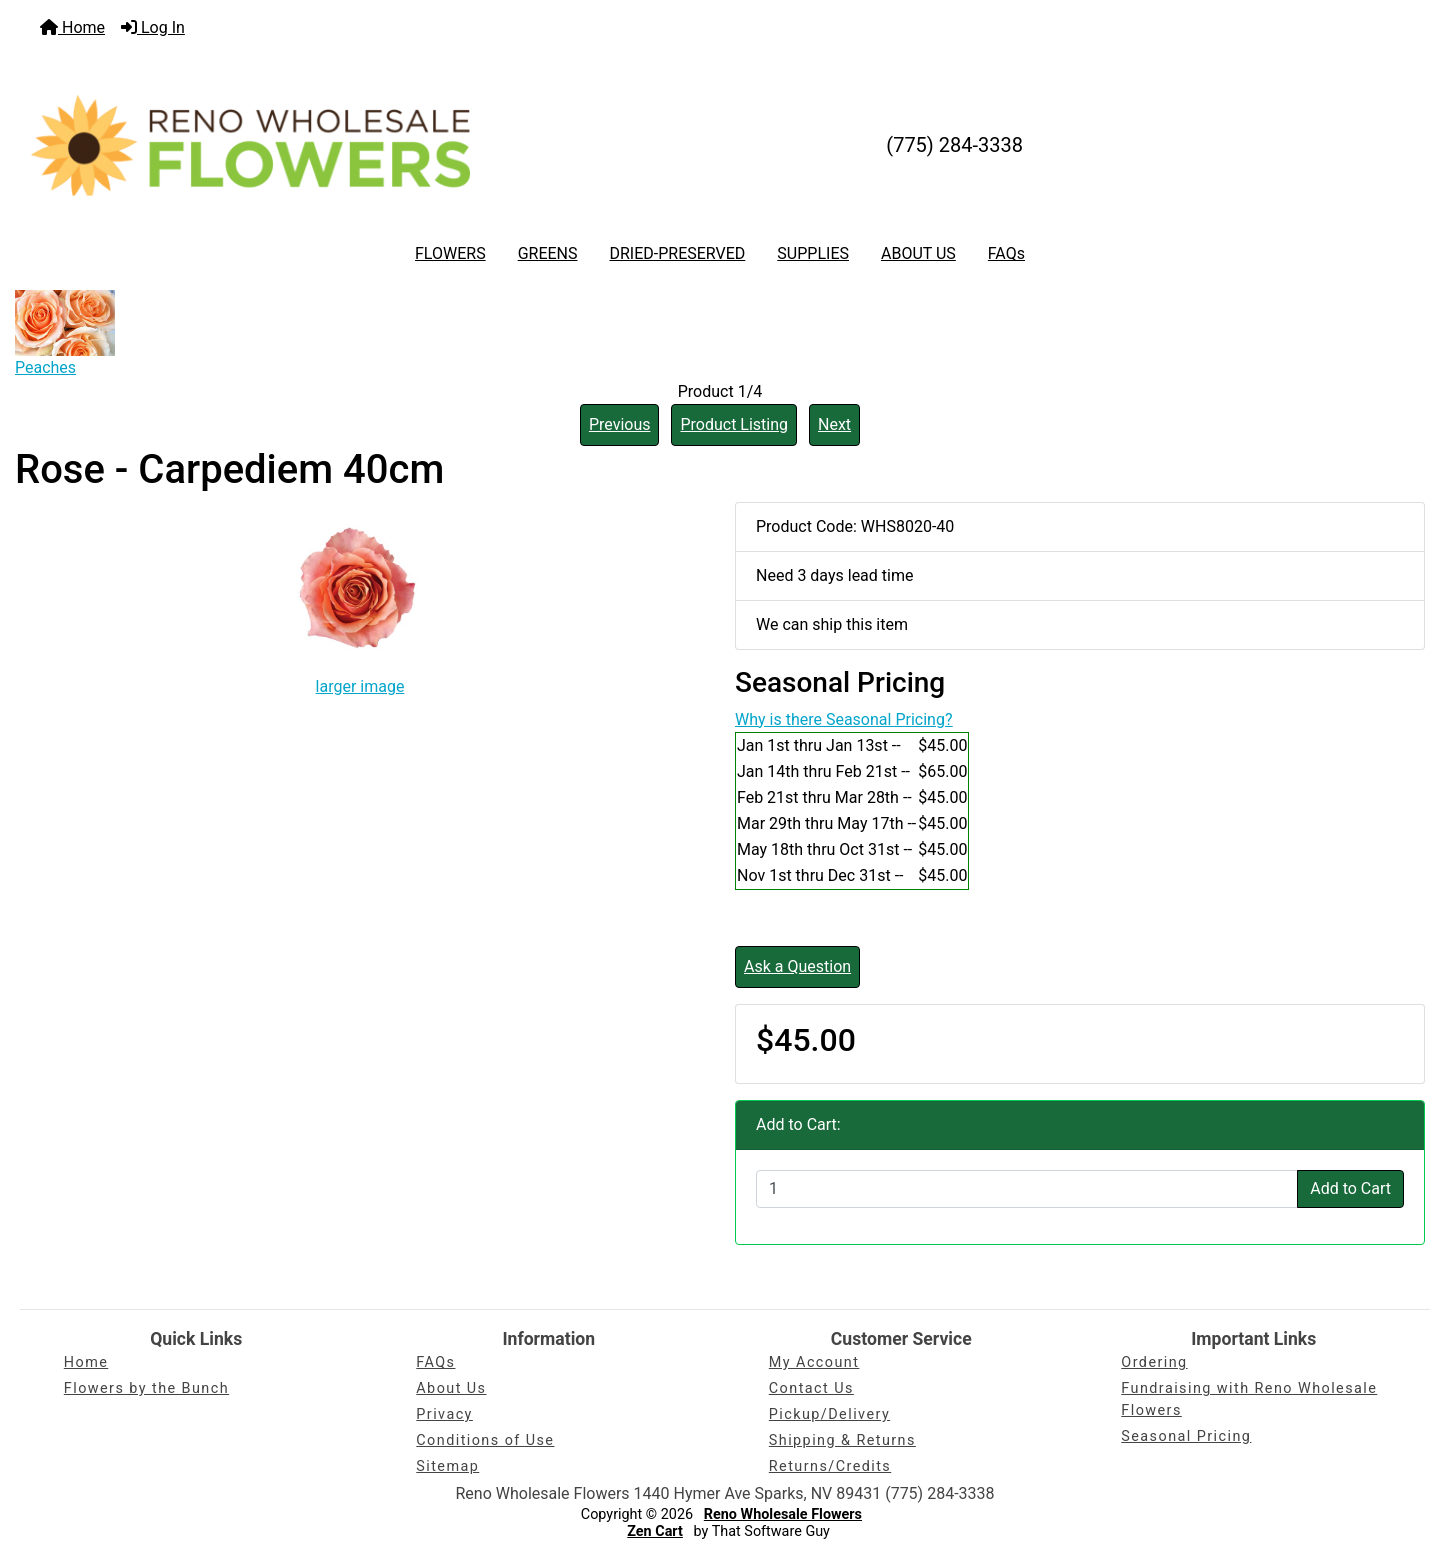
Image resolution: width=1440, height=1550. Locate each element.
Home (72, 27)
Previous (620, 424)
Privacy (444, 1414)
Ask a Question (797, 966)
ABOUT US (918, 253)
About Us (451, 1388)
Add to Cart (1350, 1188)
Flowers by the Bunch (146, 1388)
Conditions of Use (485, 1440)
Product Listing (734, 424)
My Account (814, 1362)
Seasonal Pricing (1186, 1436)
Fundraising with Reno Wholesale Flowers (1249, 1399)
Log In (153, 27)
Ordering (1154, 1362)
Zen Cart (655, 1531)
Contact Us (811, 1388)
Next (834, 424)
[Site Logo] (250, 145)
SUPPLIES (813, 253)
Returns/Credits (830, 1466)
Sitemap (447, 1466)
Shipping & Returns (842, 1440)
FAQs (1006, 253)
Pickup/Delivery (829, 1414)
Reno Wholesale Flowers (783, 1514)
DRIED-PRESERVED (677, 253)
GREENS (548, 253)
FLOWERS (450, 253)
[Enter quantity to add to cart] (1027, 1189)
